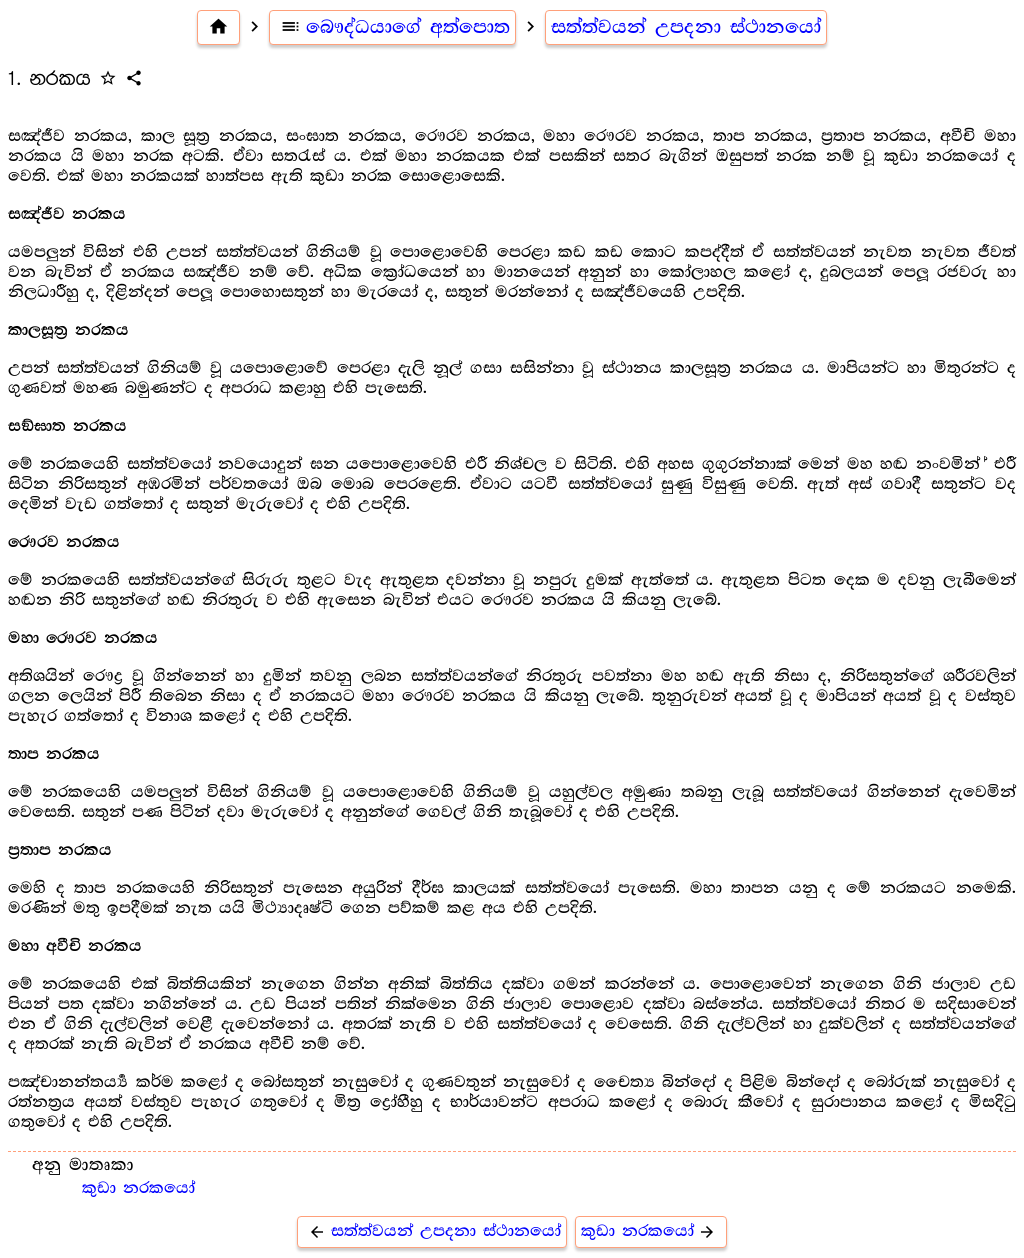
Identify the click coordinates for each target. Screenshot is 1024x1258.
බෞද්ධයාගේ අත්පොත (392, 27)
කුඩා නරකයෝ (138, 1188)
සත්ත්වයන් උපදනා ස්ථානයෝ (686, 27)
